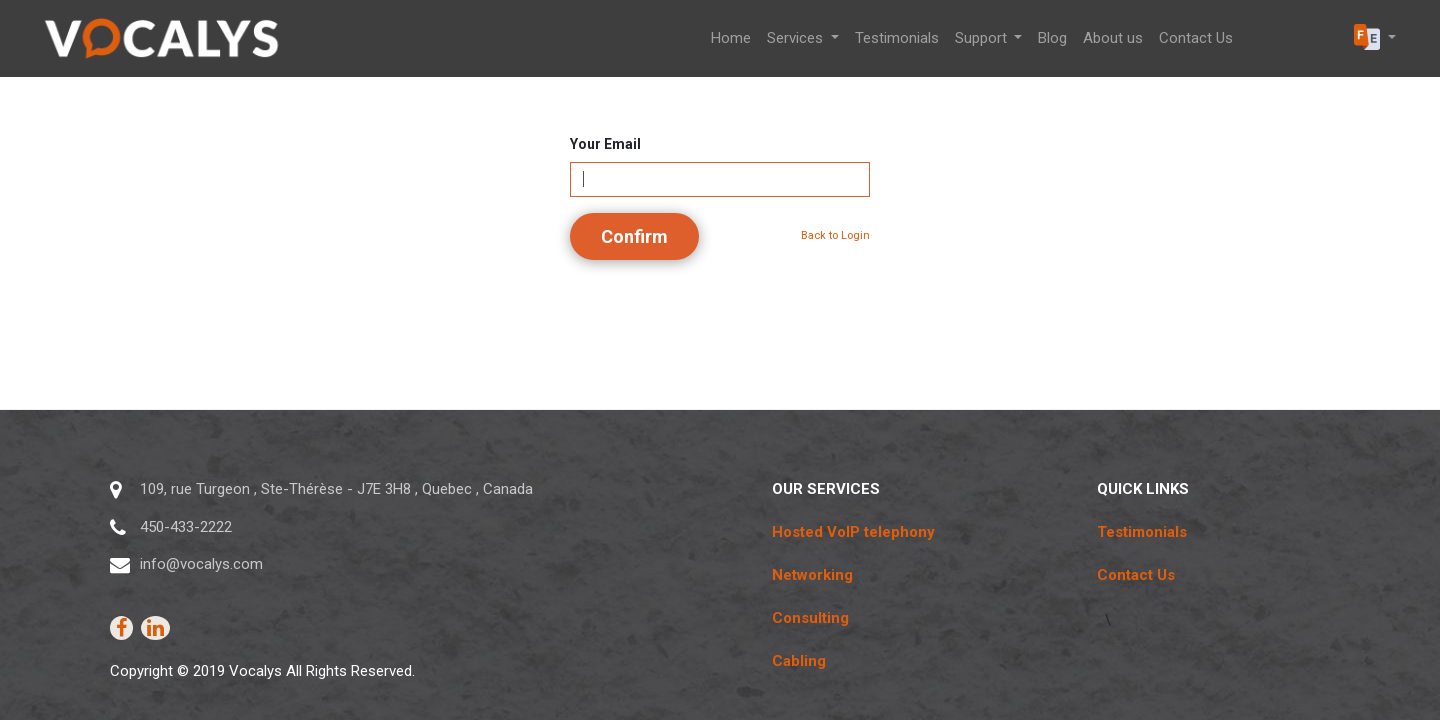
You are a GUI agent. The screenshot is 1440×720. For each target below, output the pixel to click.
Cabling (799, 661)
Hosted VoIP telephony (853, 532)
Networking (812, 575)
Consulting (810, 618)
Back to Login (835, 235)
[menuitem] (731, 38)
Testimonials (1142, 532)
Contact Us (1136, 575)
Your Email (605, 144)
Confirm (634, 236)
